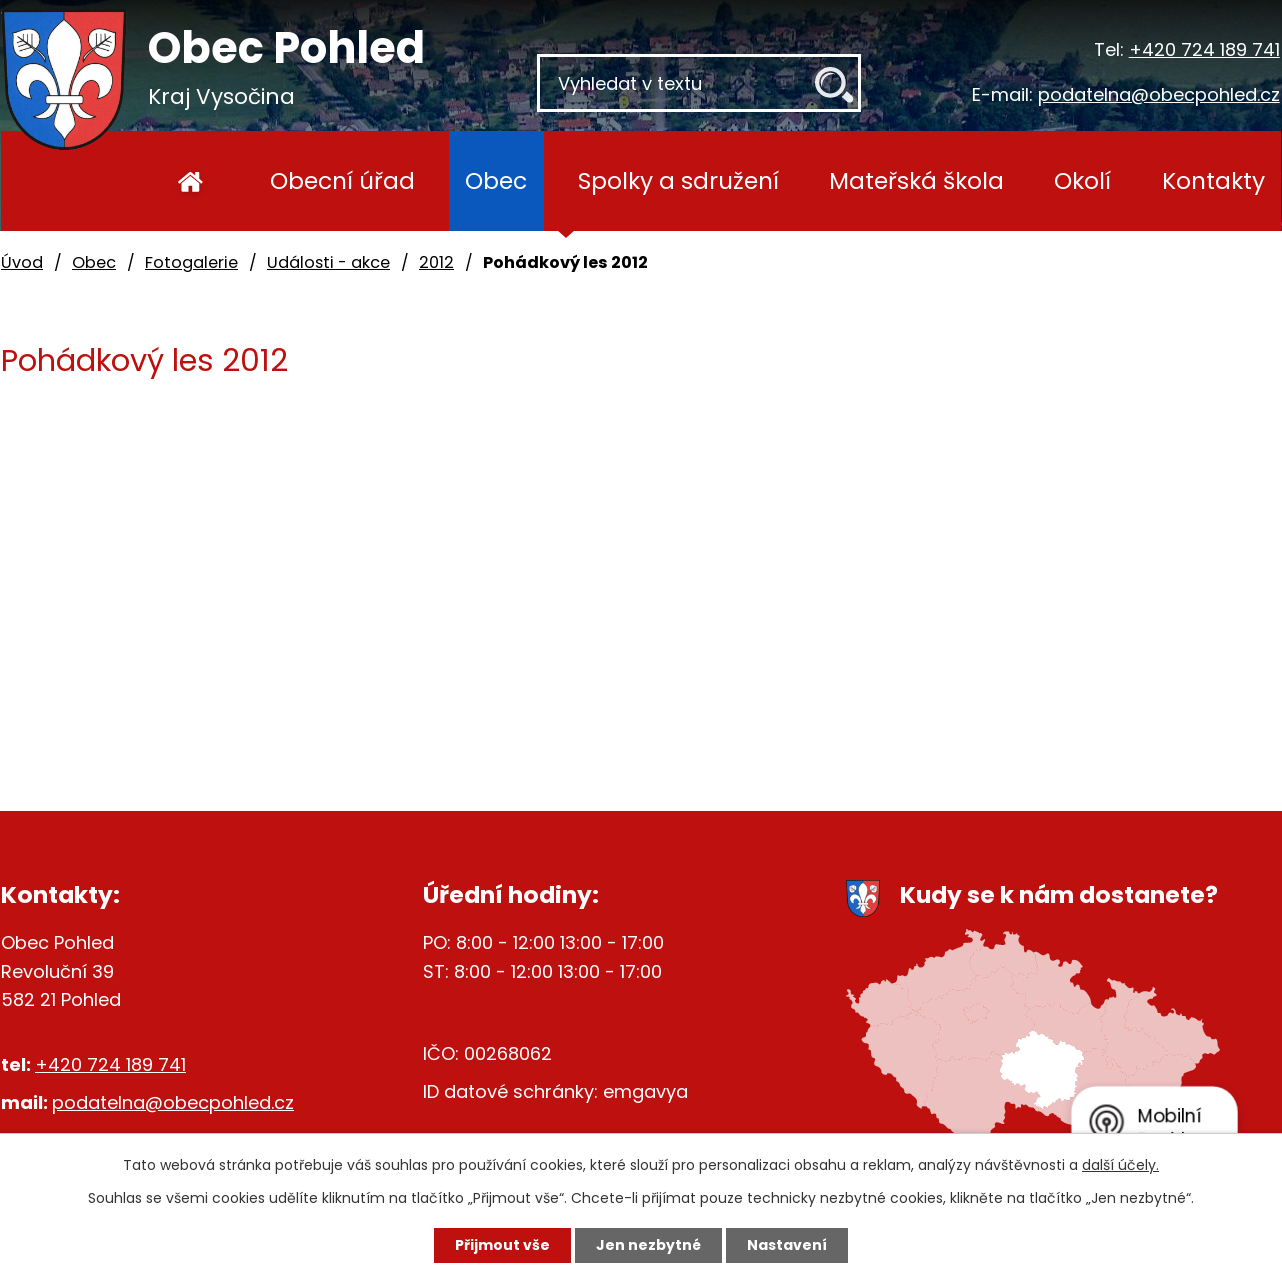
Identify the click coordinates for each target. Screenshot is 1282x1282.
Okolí (1082, 180)
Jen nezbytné (648, 1245)
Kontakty (1213, 180)
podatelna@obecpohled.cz (1159, 94)
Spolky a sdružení (678, 180)
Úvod (190, 181)
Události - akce (328, 262)
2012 (436, 262)
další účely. (1120, 1165)
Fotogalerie (191, 262)
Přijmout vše (502, 1245)
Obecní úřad (342, 180)
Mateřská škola (916, 180)
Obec (496, 180)
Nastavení (787, 1245)
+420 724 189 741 (1204, 49)
